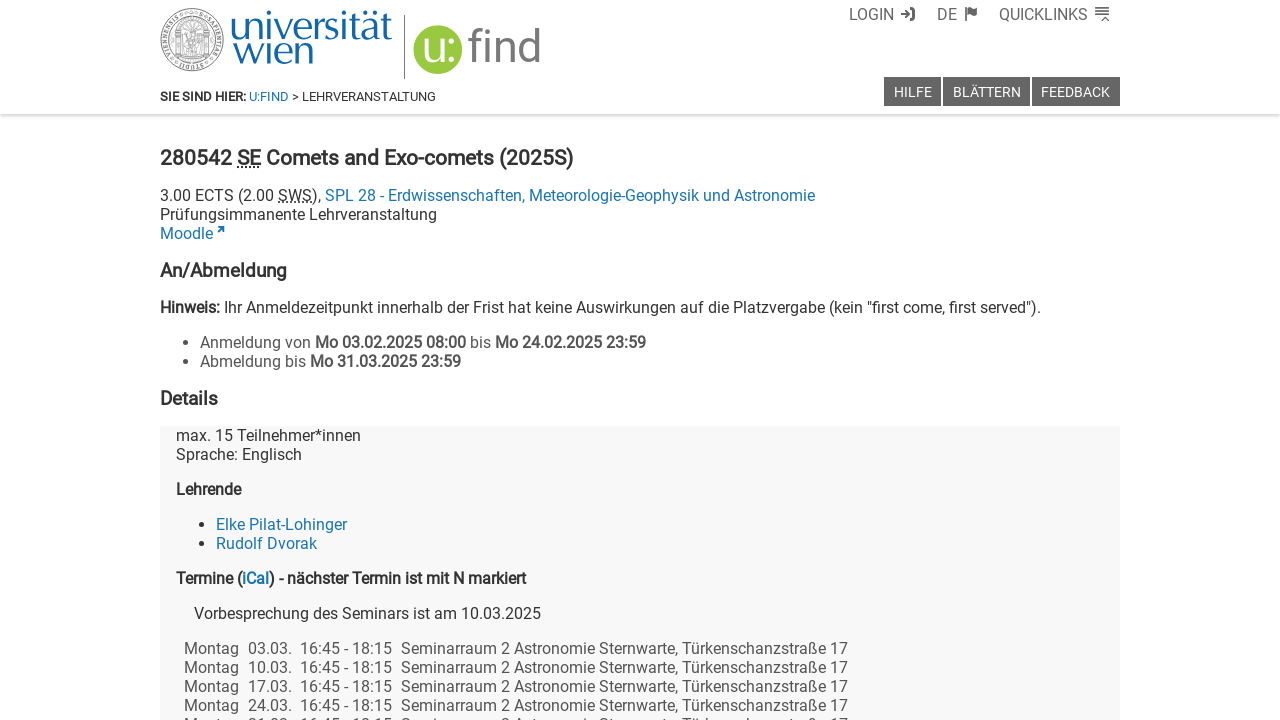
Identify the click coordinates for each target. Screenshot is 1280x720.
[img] (479, 56)
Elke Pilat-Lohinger (281, 524)
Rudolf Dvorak (266, 543)
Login (871, 14)
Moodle (186, 233)
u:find (269, 96)
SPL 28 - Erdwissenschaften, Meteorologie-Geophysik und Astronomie (570, 195)
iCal (255, 578)
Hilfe (913, 92)
